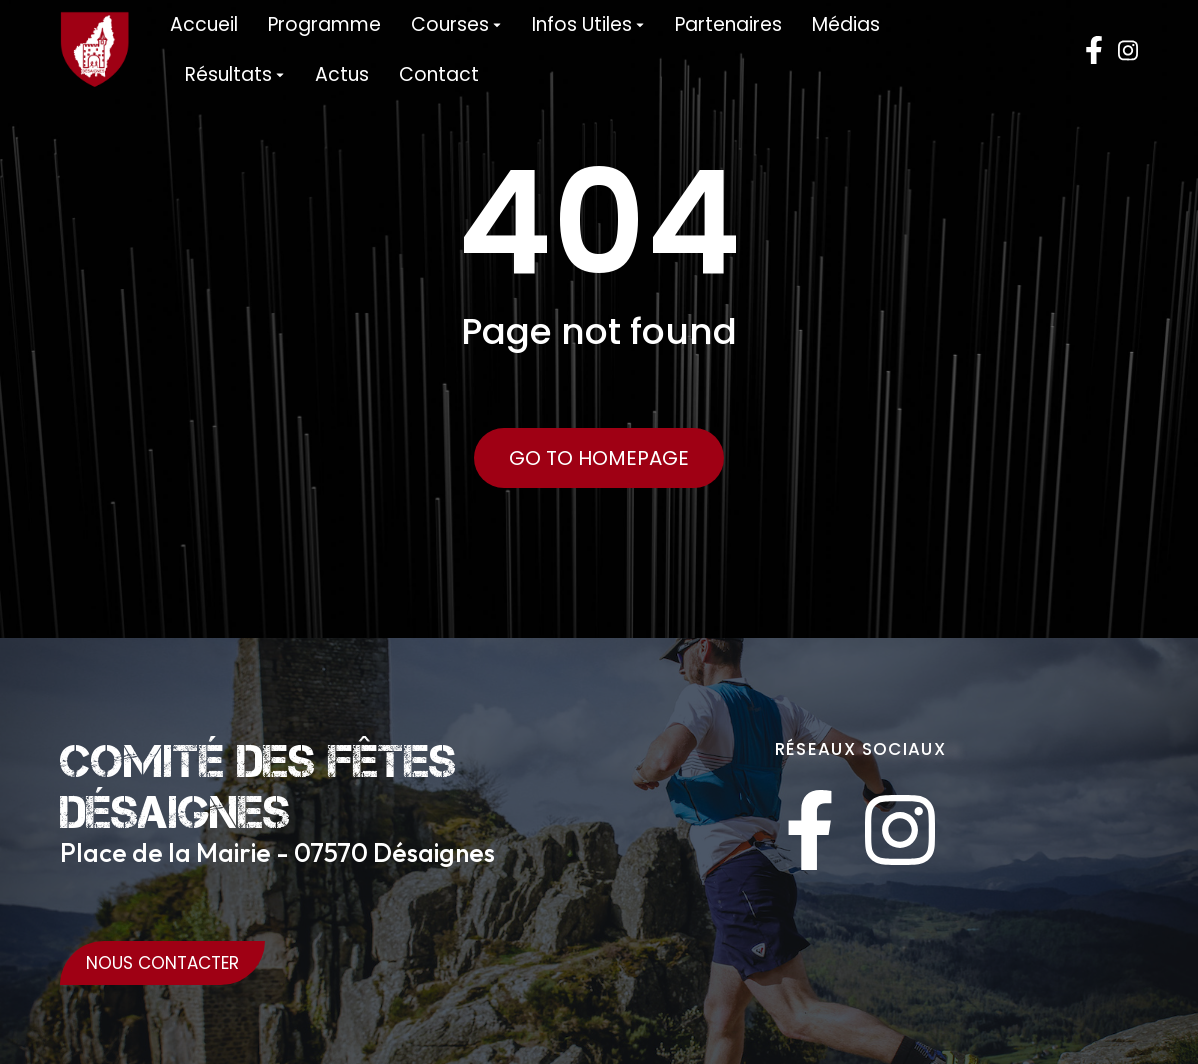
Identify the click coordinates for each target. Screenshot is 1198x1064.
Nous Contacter (162, 963)
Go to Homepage (599, 458)
